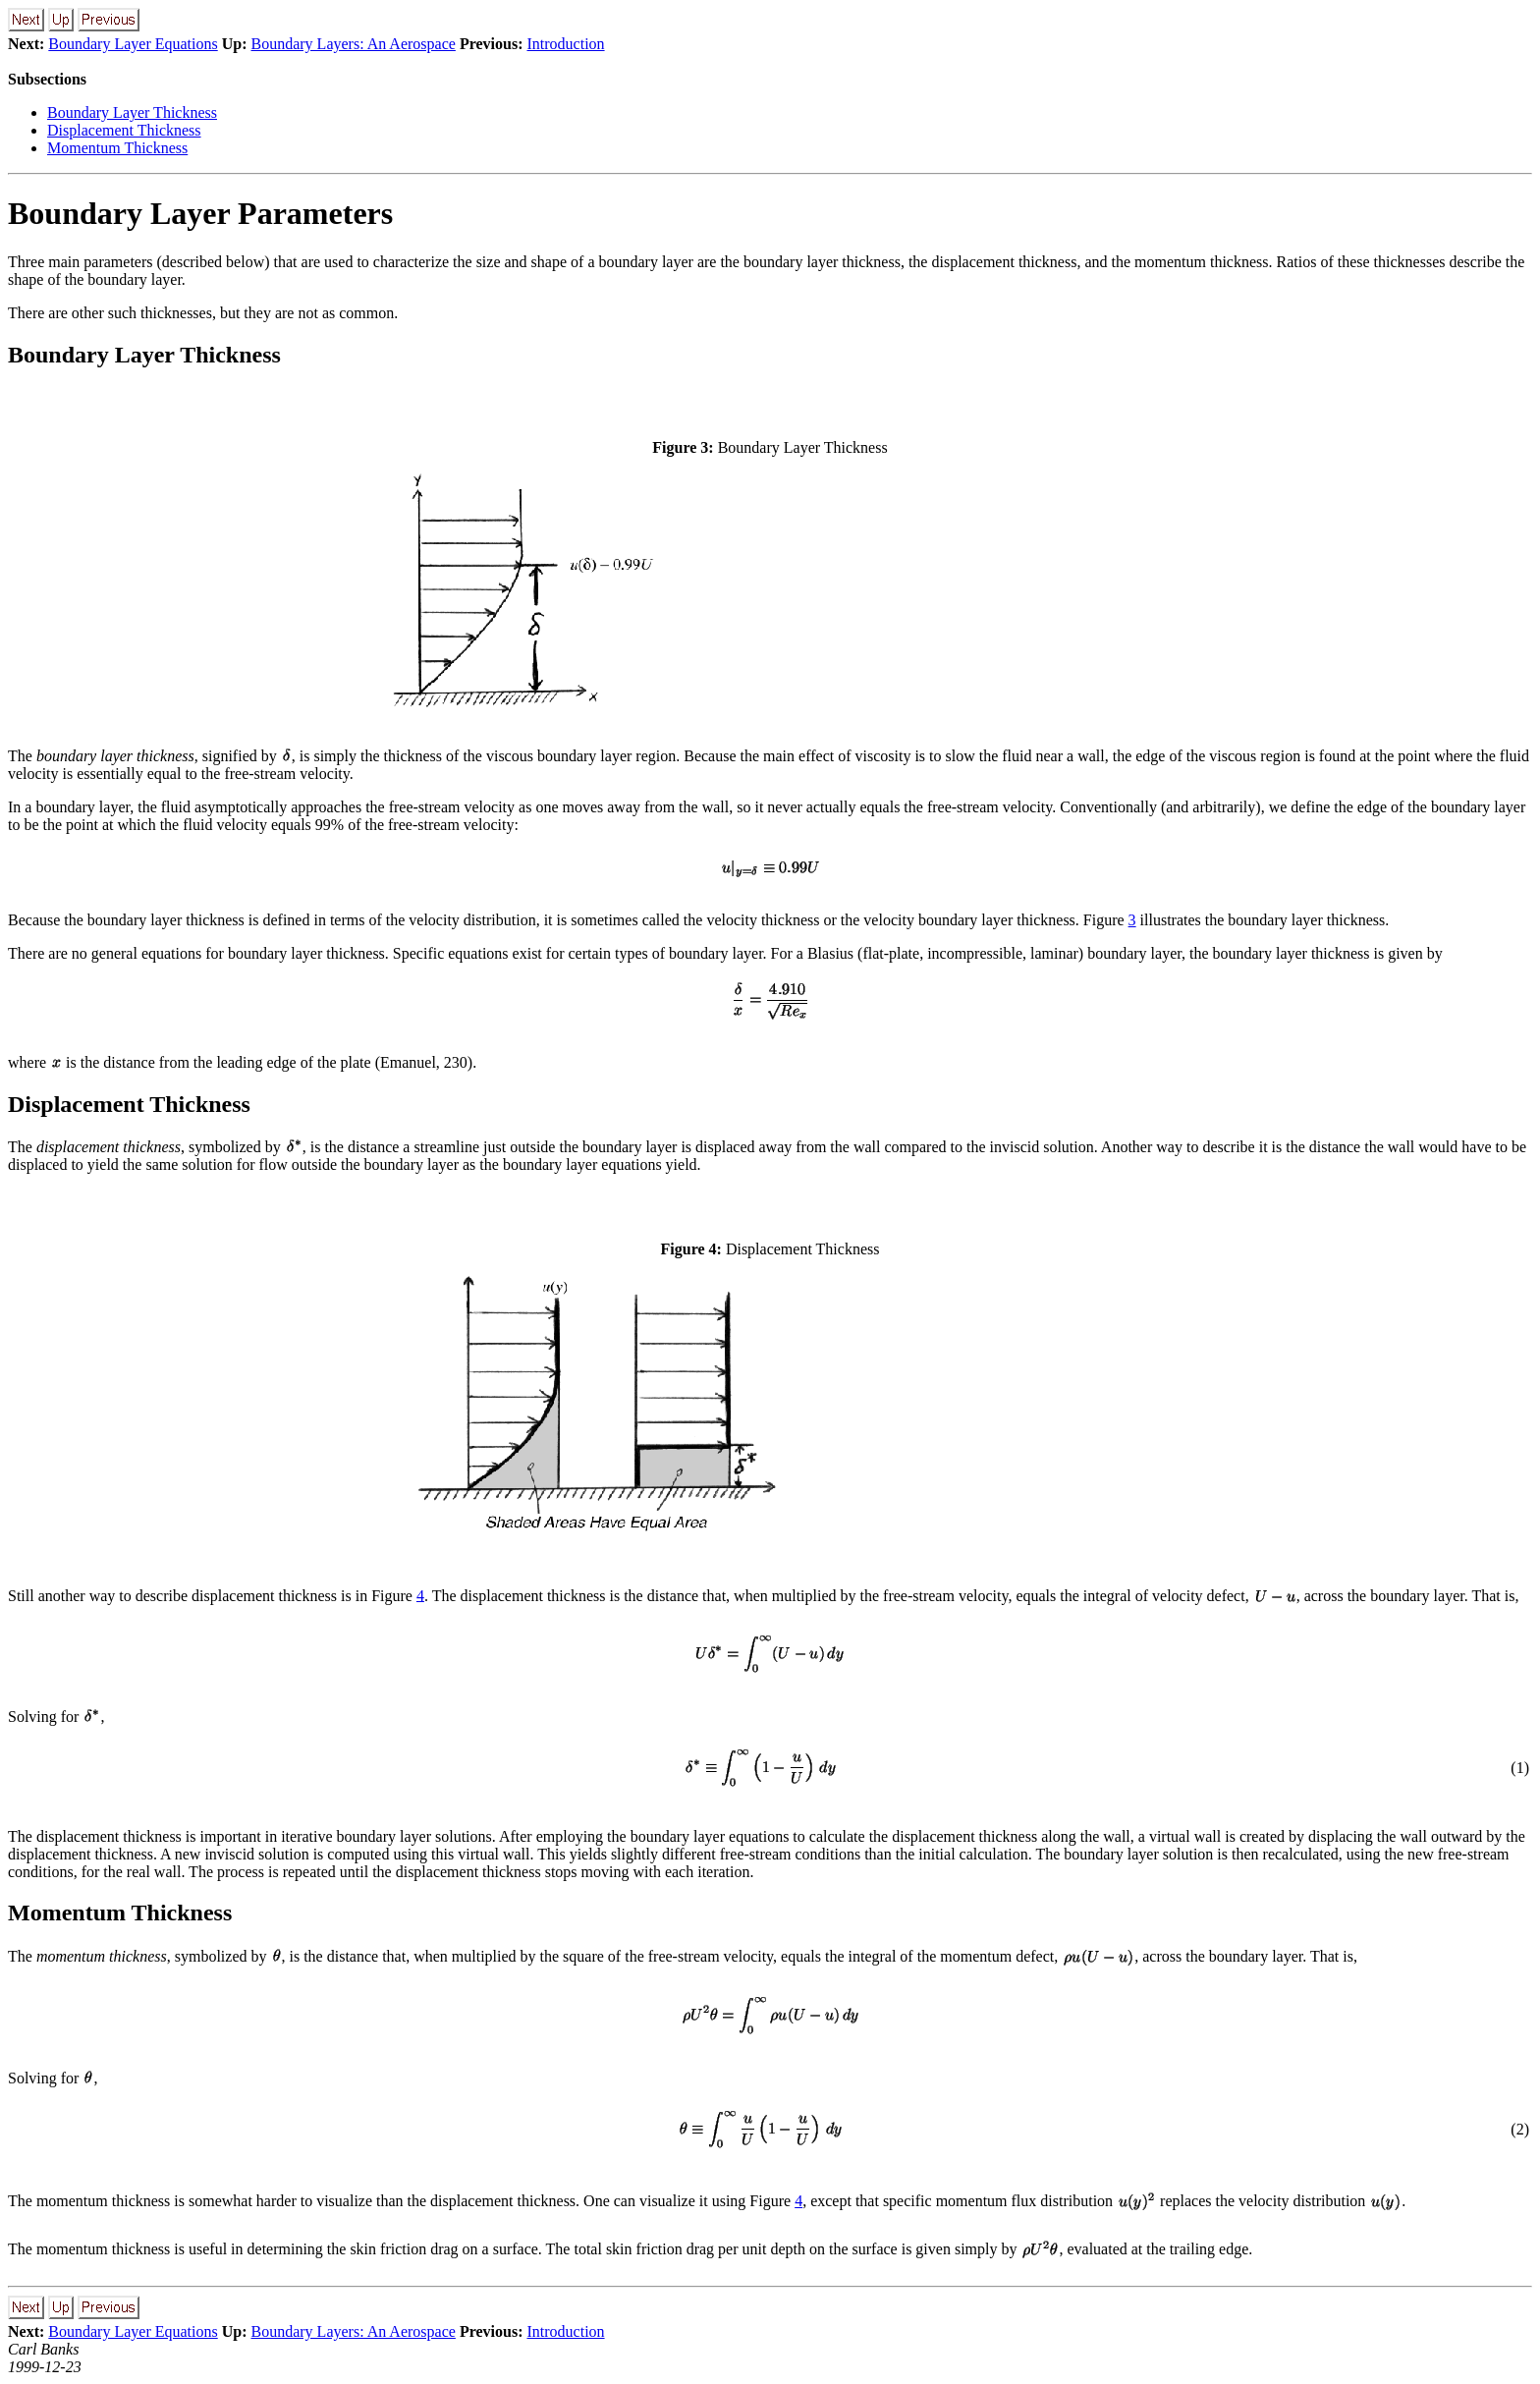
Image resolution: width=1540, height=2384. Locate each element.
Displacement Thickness (124, 130)
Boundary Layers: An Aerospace (353, 43)
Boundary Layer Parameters (200, 213)
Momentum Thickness (117, 147)
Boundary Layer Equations (132, 43)
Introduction (565, 43)
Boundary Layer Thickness (132, 112)
